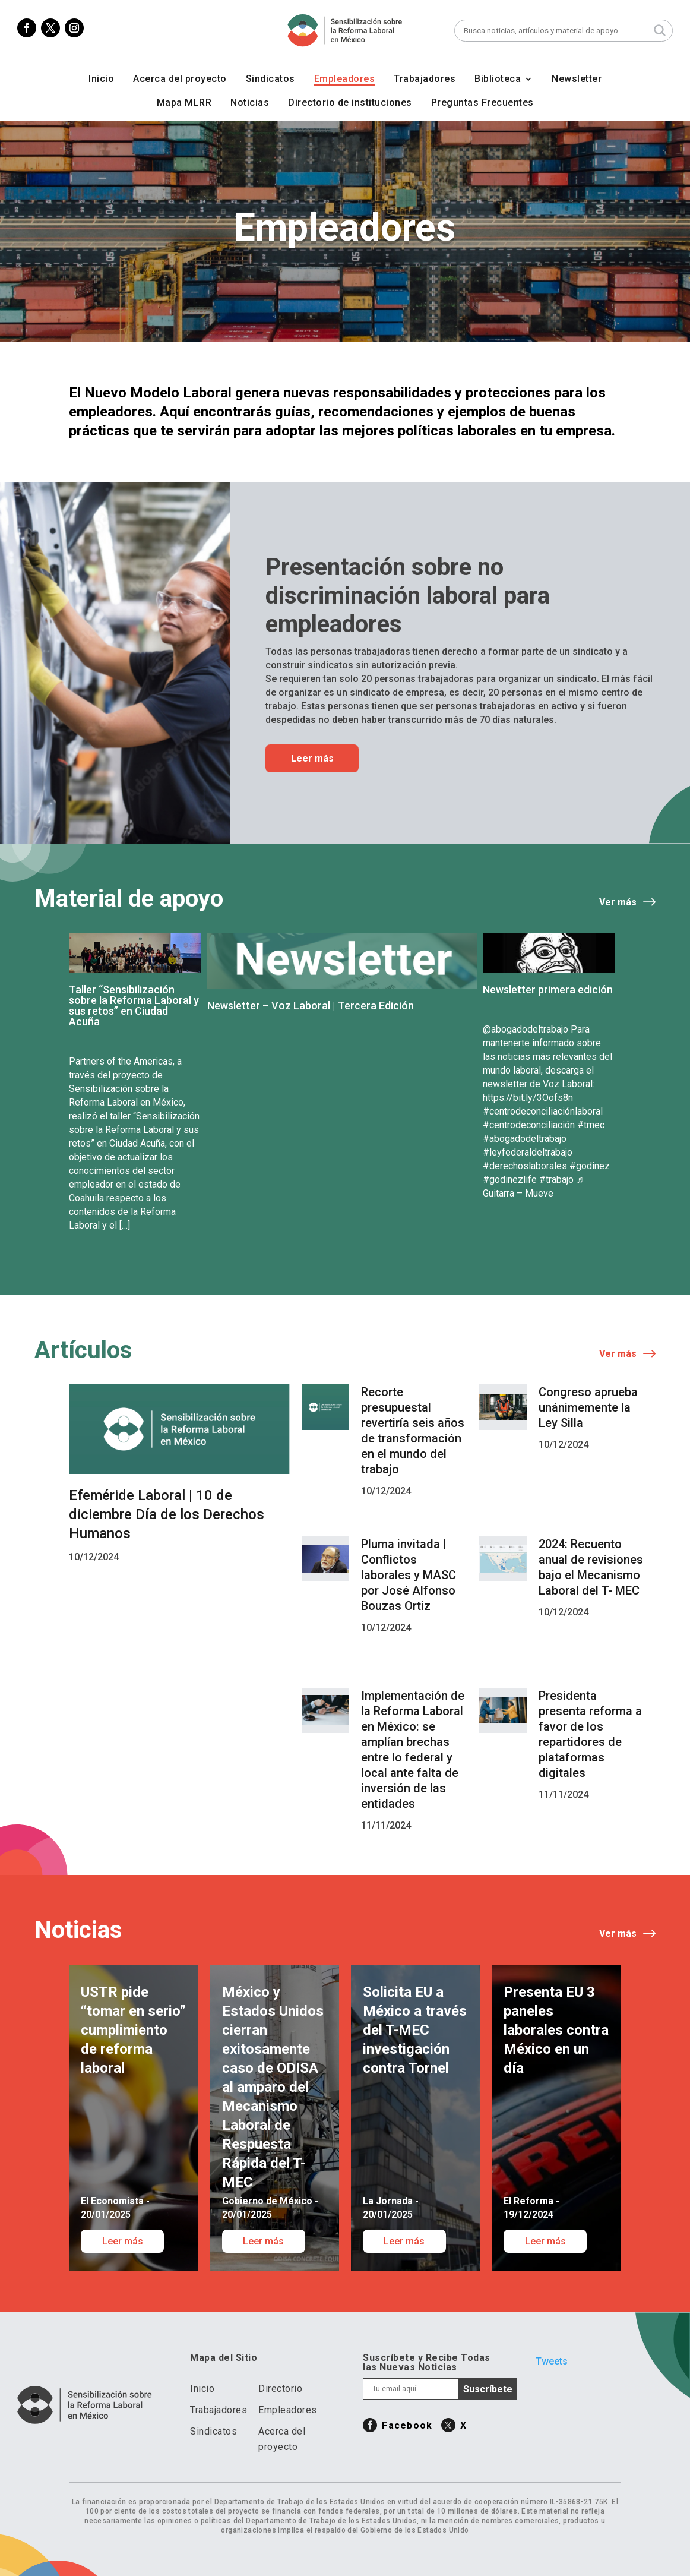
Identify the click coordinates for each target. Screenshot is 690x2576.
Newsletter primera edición (548, 989)
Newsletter (577, 79)
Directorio (280, 2388)
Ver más (618, 902)
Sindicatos (270, 79)
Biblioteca (497, 79)
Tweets (552, 2361)
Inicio (101, 79)
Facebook (407, 2425)
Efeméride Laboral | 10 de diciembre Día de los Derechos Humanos (166, 1514)
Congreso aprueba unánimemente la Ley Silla (588, 1407)
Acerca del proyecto (180, 79)
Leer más (312, 758)
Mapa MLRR (184, 103)
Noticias (249, 103)
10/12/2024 (94, 1556)
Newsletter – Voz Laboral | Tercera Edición (310, 1005)
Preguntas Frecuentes (482, 103)
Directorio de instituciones (350, 103)
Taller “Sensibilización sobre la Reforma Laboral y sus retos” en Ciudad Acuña (134, 1005)
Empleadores (344, 79)
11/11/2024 (386, 1825)
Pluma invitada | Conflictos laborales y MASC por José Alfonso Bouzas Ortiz (408, 1575)
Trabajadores (424, 79)
